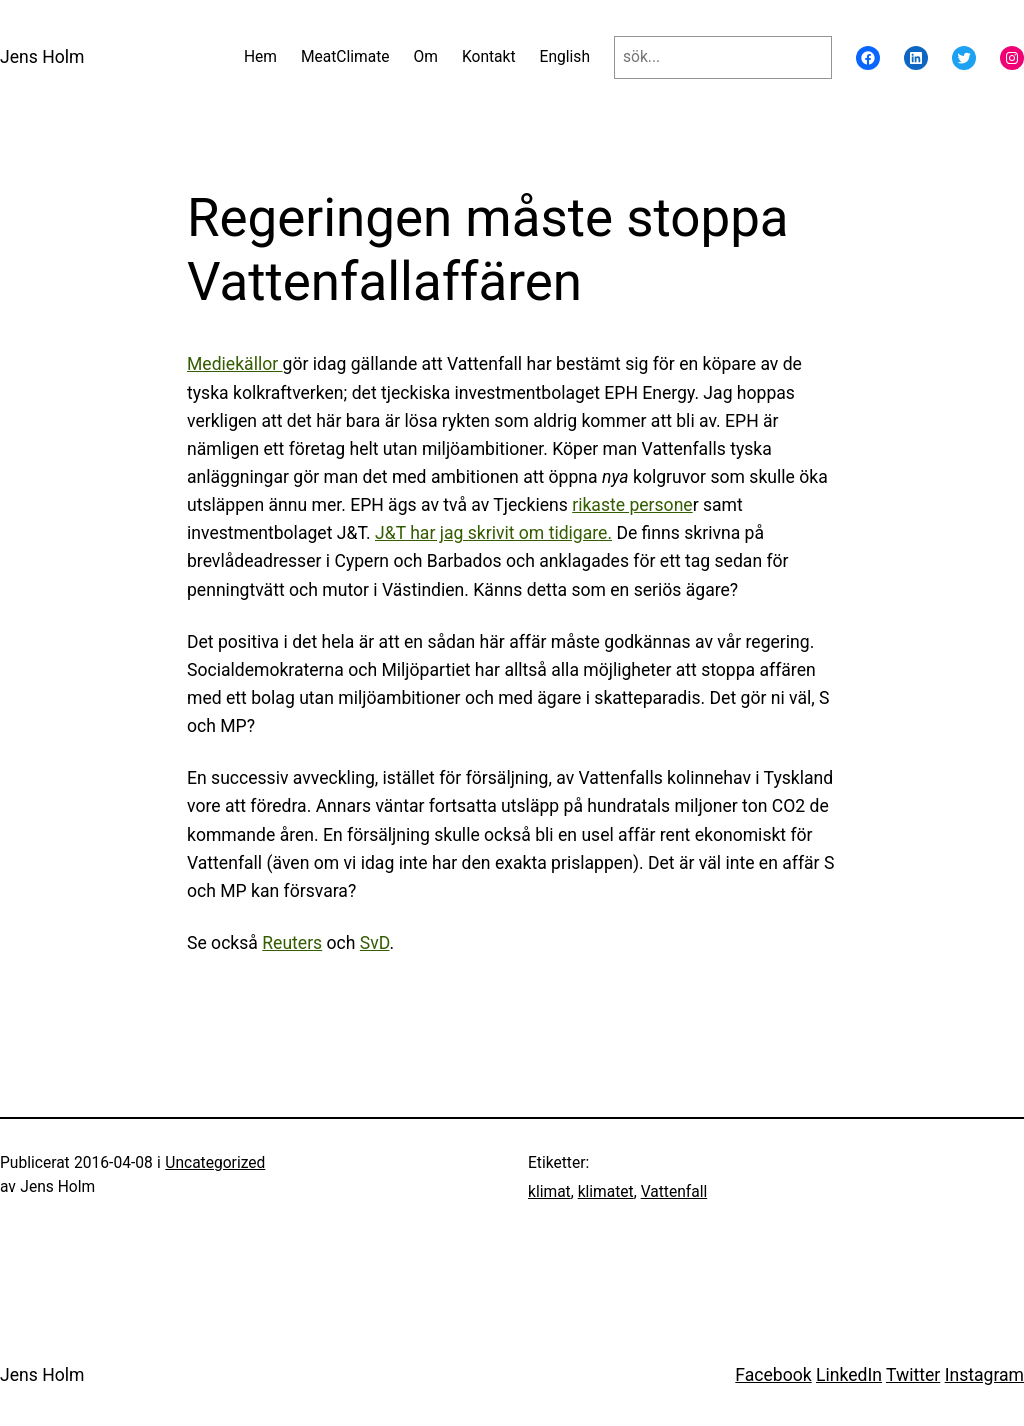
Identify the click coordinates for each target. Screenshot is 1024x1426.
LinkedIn (849, 1375)
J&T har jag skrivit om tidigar (486, 533)
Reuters (292, 943)
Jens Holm (42, 57)
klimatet (606, 1192)
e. (605, 533)
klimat (549, 1192)
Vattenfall (674, 1192)
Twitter (913, 1375)
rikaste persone (632, 505)
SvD (375, 943)
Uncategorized (215, 1163)
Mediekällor (235, 364)
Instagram (984, 1375)
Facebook (773, 1375)
